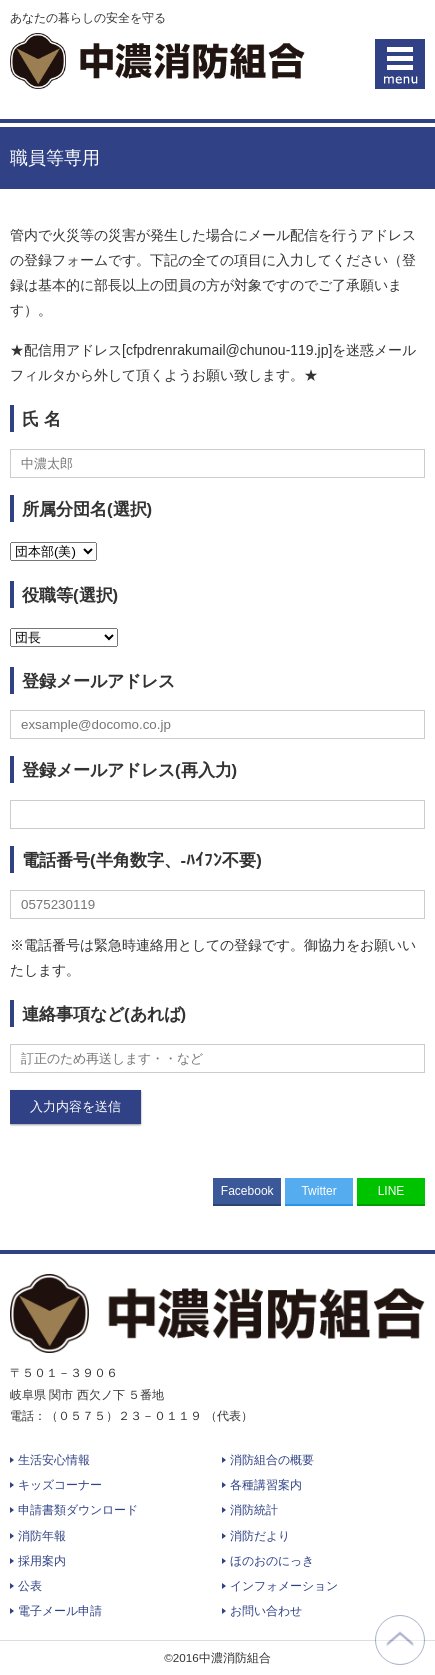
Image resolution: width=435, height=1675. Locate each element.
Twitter (318, 1191)
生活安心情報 (54, 1460)
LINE (391, 1191)
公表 (30, 1586)
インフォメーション (284, 1586)
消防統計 (254, 1510)
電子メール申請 (60, 1611)
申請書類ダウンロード (78, 1510)
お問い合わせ (266, 1611)
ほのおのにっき (272, 1561)
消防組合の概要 (272, 1460)
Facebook (247, 1191)
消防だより (260, 1536)
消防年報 (42, 1536)
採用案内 (42, 1561)
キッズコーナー (60, 1485)
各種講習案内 (266, 1485)
